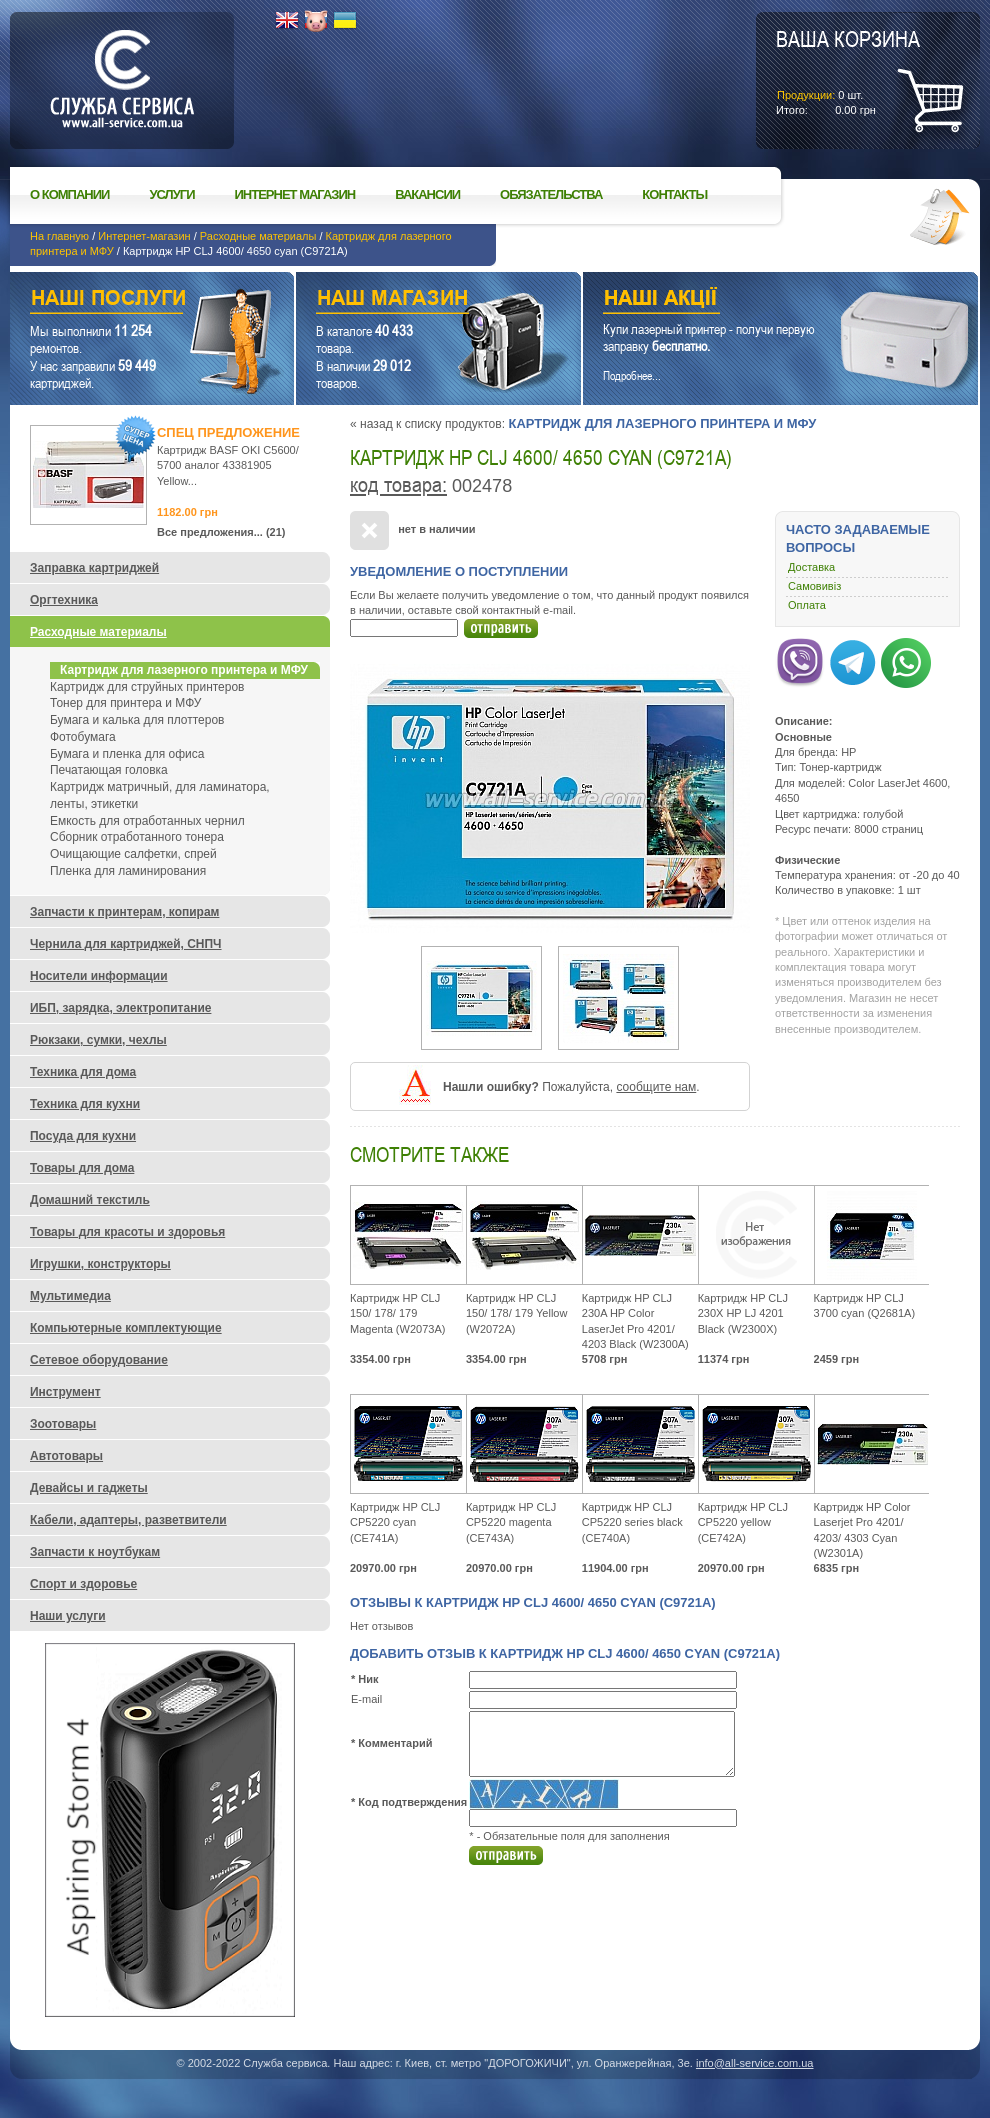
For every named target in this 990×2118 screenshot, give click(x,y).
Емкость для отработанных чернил (147, 821)
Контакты (674, 194)
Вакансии (427, 194)
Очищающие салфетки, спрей (133, 854)
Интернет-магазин (144, 236)
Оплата (807, 605)
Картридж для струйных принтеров (147, 687)
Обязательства (551, 194)
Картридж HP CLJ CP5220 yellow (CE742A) (743, 1522)
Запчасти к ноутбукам (95, 1552)
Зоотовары (63, 1424)
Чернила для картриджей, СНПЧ (126, 944)
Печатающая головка (109, 770)
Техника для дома (83, 1072)
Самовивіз (814, 586)
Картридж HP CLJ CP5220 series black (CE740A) (632, 1522)
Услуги (171, 194)
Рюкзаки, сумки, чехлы (98, 1040)
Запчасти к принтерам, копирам (124, 912)
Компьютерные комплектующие (126, 1328)
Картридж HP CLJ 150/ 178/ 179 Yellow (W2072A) (517, 1313)
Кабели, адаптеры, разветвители (128, 1520)
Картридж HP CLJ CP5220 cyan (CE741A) (395, 1522)
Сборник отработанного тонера (137, 837)
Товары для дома (82, 1168)
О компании (69, 194)
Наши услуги (127, 300)
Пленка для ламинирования (128, 871)
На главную (59, 236)
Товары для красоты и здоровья (127, 1232)
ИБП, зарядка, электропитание (120, 1008)
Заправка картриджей (94, 568)
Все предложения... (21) (221, 532)
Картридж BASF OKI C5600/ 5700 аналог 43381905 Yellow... (228, 465)
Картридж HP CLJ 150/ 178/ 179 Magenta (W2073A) (397, 1313)
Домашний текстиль (90, 1200)
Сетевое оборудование (99, 1360)
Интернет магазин (295, 194)
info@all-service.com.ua (755, 2063)
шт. (848, 71)
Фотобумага (83, 737)
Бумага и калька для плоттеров (137, 720)
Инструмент (65, 1392)
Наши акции (753, 300)
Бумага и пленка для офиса (127, 754)
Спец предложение (228, 432)
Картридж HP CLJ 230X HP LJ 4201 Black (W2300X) (743, 1313)
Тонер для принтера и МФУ (125, 703)
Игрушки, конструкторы (100, 1264)
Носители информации (99, 976)
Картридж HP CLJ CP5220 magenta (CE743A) (511, 1522)
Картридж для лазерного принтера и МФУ (662, 423)
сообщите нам (656, 1087)
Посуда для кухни (83, 1136)
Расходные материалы (258, 236)
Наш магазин (403, 300)
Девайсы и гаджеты (89, 1488)
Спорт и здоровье (83, 1584)
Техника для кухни (85, 1104)
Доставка (811, 567)
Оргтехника (64, 600)
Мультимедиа (70, 1296)
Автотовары (66, 1456)
